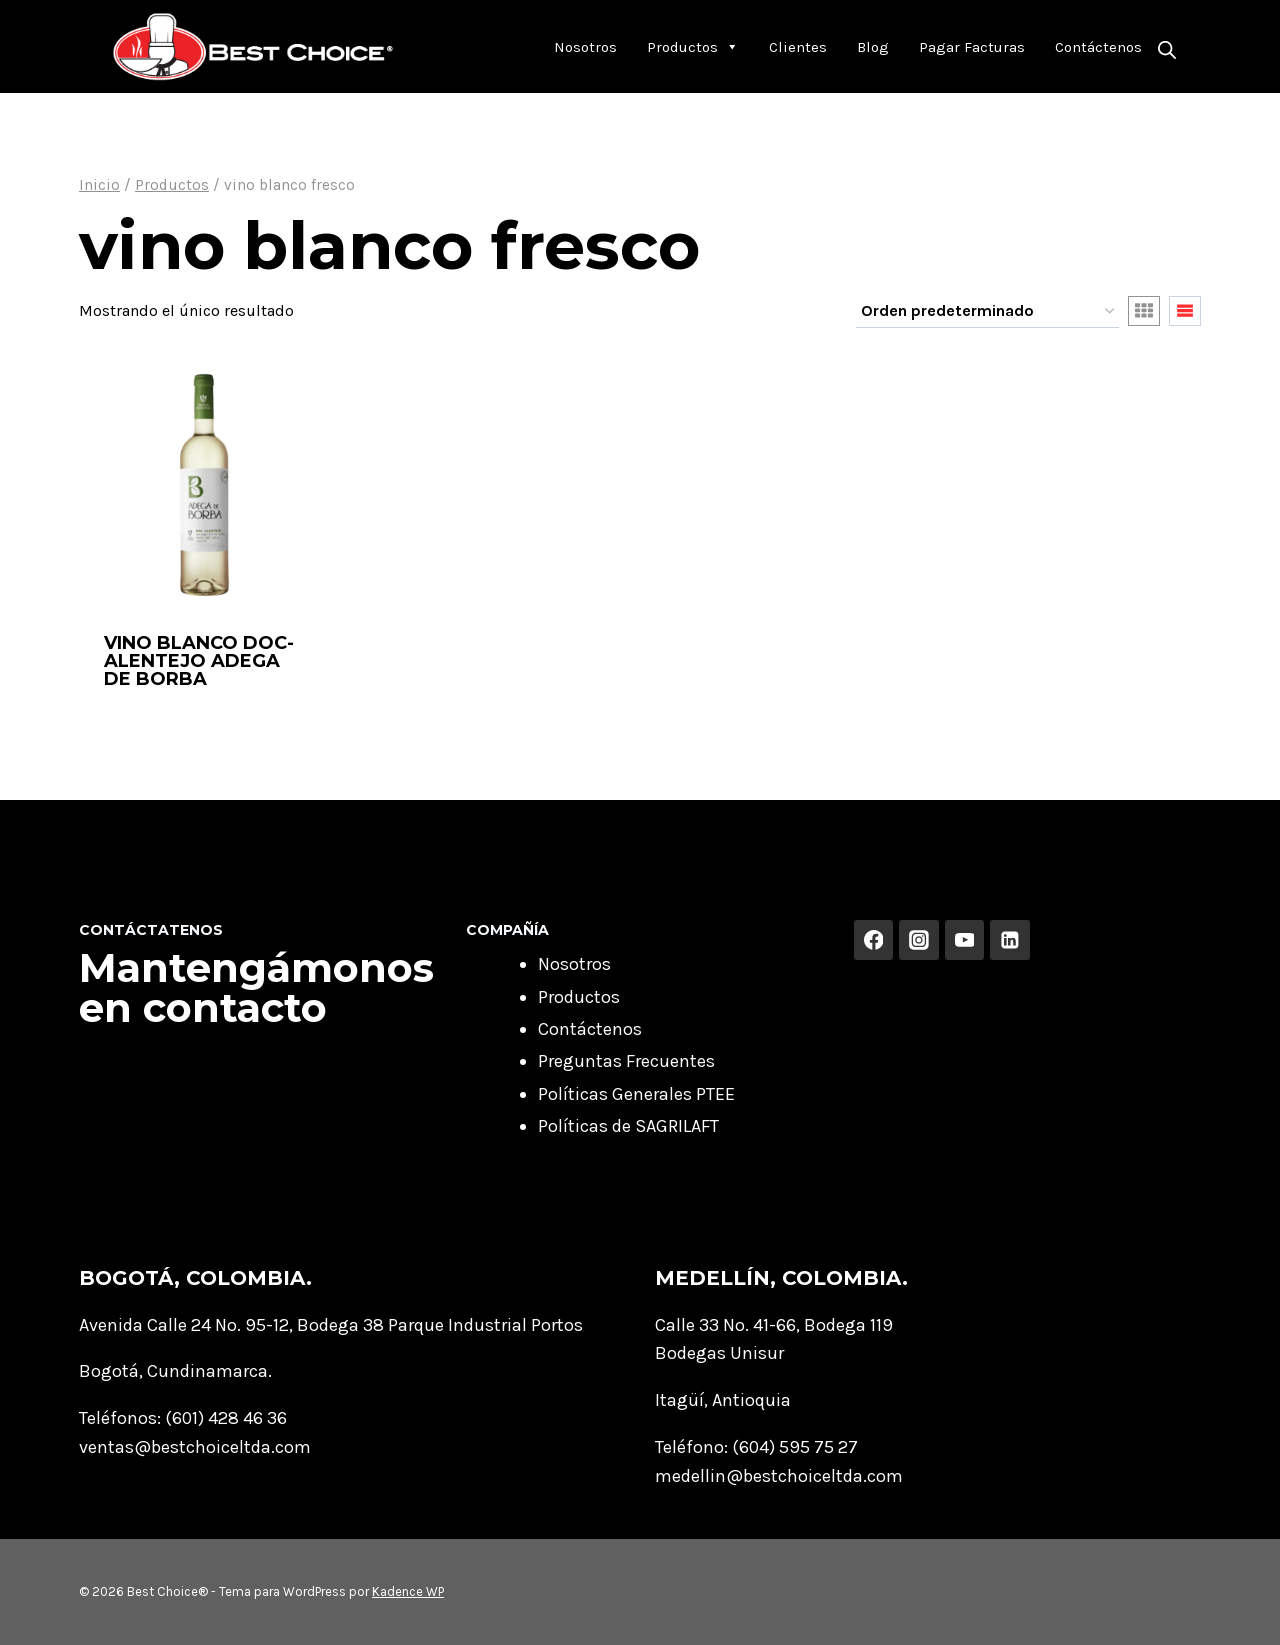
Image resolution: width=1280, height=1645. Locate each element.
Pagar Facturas (972, 47)
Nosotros (585, 47)
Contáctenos (1098, 47)
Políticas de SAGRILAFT (628, 1126)
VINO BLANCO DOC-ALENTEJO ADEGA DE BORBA (199, 661)
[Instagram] (919, 940)
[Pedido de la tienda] (987, 312)
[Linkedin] (1010, 940)
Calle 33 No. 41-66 (725, 1325)
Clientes (798, 47)
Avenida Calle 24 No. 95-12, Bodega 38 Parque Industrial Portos (331, 1325)
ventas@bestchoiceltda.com (195, 1447)
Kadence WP (408, 1591)
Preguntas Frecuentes (626, 1061)
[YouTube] (965, 940)
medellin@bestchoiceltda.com (779, 1476)
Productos (693, 47)
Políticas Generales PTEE (636, 1094)
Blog (873, 47)
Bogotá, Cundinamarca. (175, 1371)
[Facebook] (874, 940)
